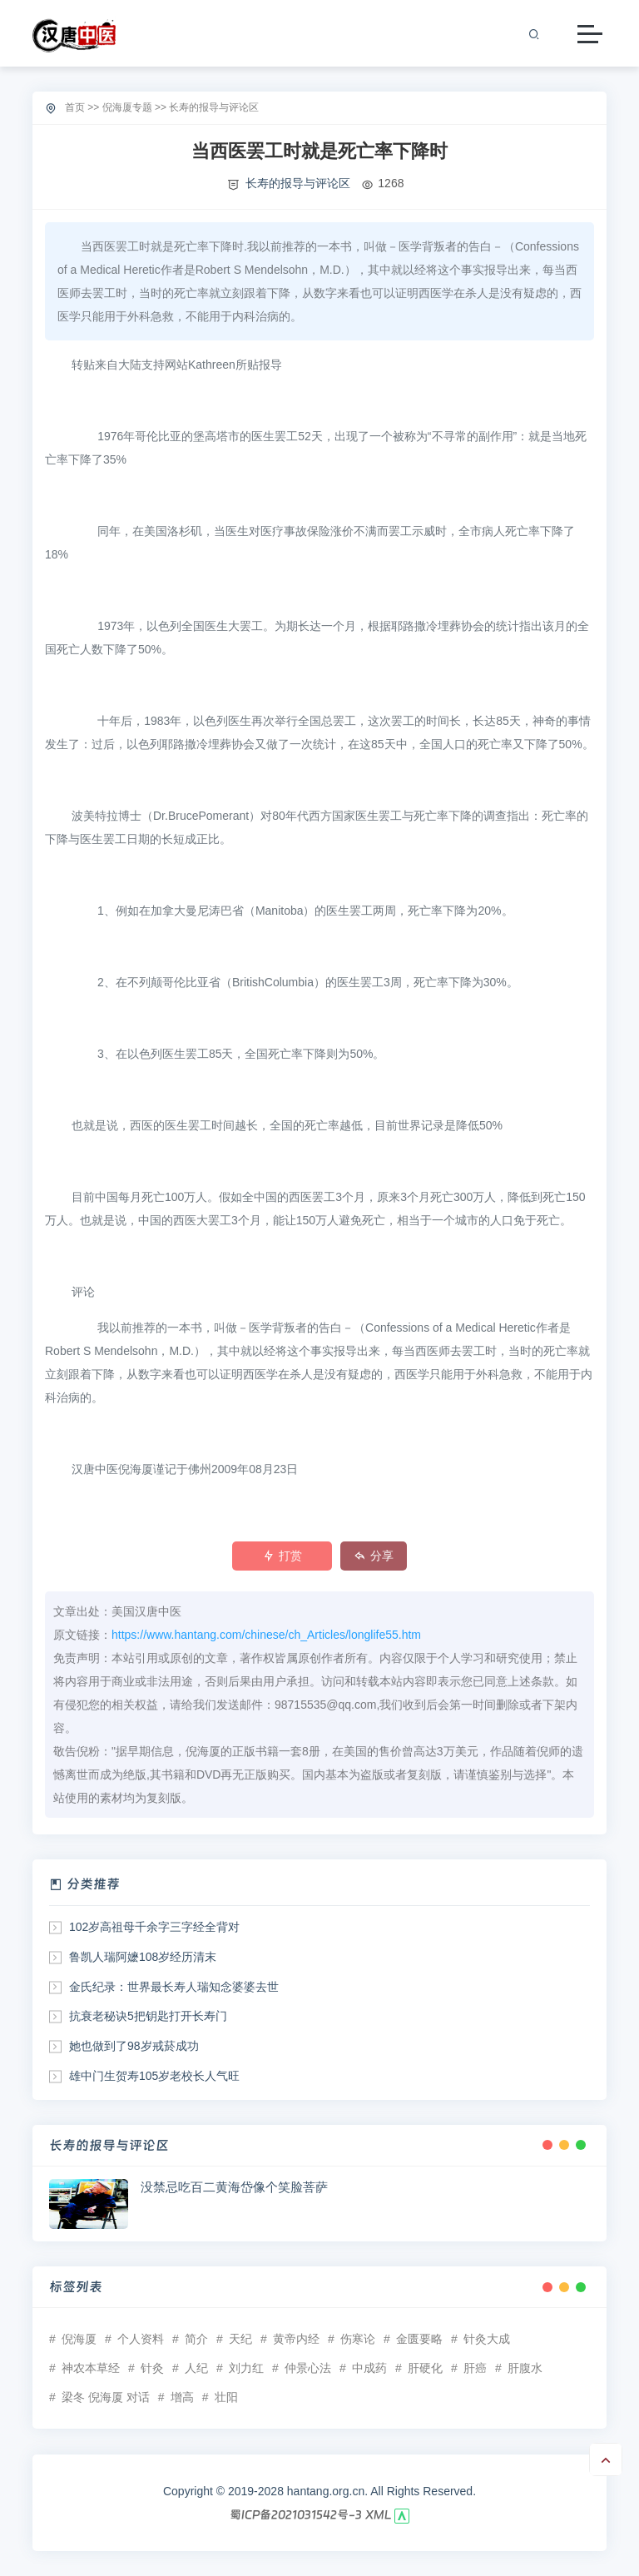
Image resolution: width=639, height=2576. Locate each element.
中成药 (369, 2368)
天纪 (240, 2338)
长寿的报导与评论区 (214, 107)
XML (378, 2514)
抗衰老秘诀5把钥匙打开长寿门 (148, 2016)
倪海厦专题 (127, 107)
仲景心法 (308, 2368)
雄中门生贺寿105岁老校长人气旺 (154, 2075)
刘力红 (246, 2368)
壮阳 (226, 2397)
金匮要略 (419, 2338)
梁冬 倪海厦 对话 (106, 2397)
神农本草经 (91, 2368)
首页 (75, 107)
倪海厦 (79, 2338)
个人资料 (140, 2338)
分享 (374, 1555)
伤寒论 (357, 2338)
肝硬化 (425, 2368)
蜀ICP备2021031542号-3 (296, 2514)
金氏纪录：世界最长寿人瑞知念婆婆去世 (174, 1986)
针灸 (152, 2368)
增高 (182, 2397)
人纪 (196, 2368)
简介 (196, 2338)
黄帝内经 (296, 2338)
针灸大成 (486, 2338)
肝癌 (475, 2368)
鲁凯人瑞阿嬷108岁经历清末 (142, 1956)
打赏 (282, 1555)
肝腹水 (525, 2368)
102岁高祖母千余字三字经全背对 (154, 1926)
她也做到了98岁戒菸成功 (134, 2045)
